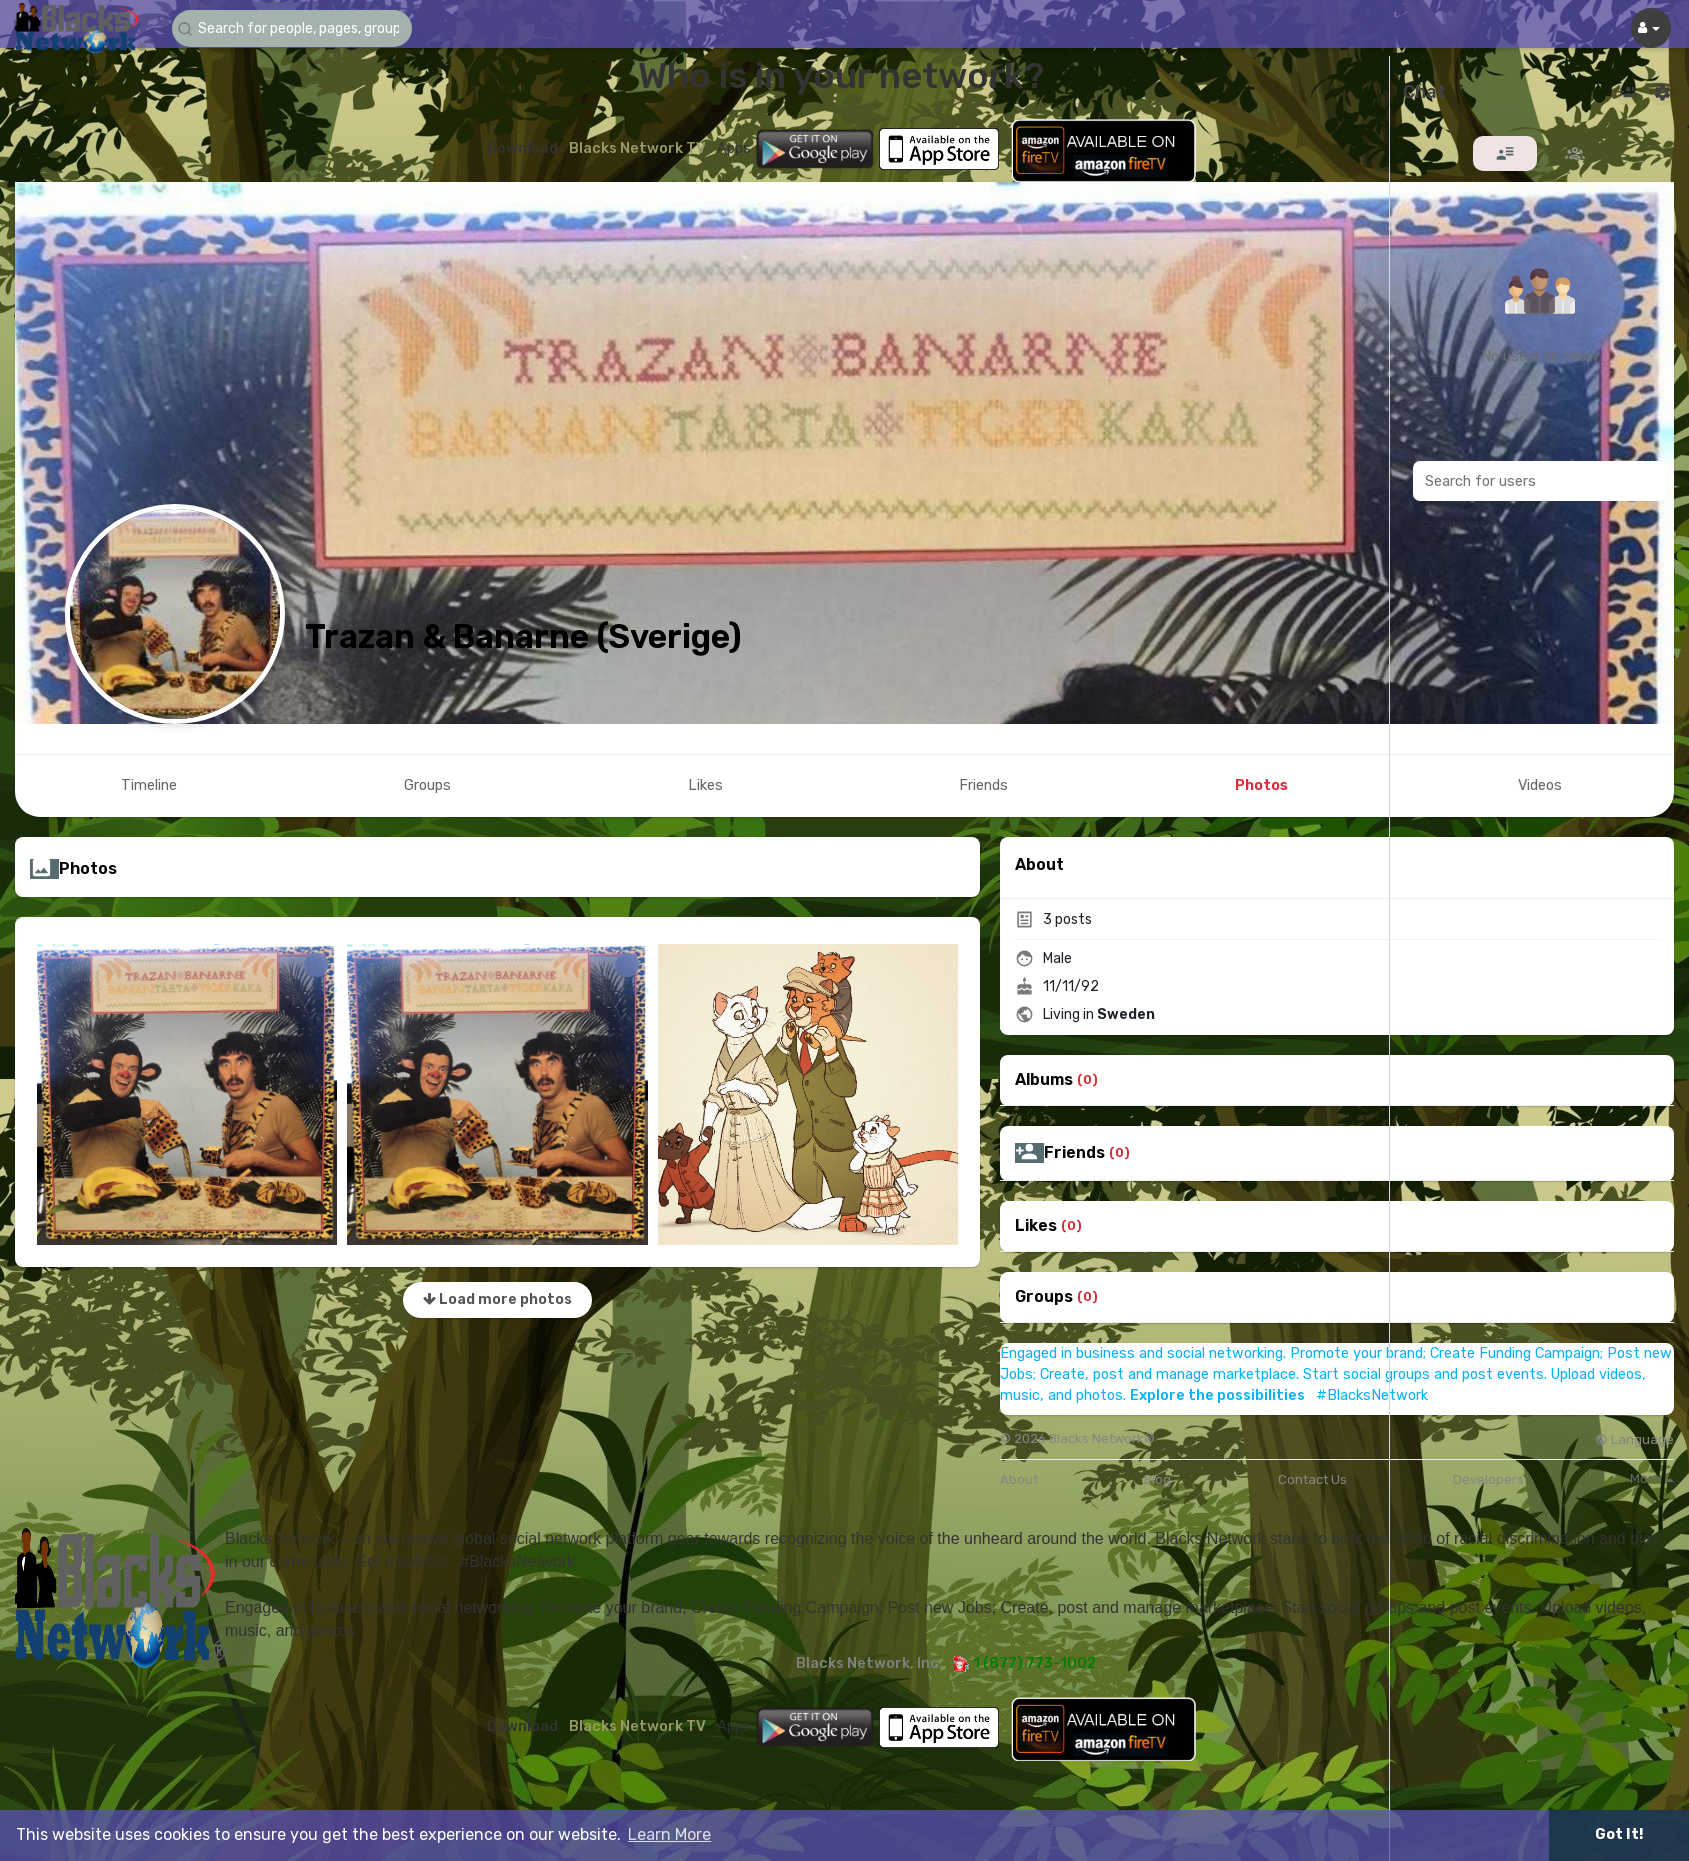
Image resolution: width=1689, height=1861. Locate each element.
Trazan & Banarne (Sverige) (523, 636)
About (1019, 1479)
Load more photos (497, 1299)
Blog (1157, 1479)
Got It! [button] (1619, 1834)
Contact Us (1312, 1479)
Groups (1044, 1297)
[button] (292, 28)
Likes (1036, 1226)
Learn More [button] (669, 1834)
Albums (1044, 1080)
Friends (1074, 1153)
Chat (1424, 93)
